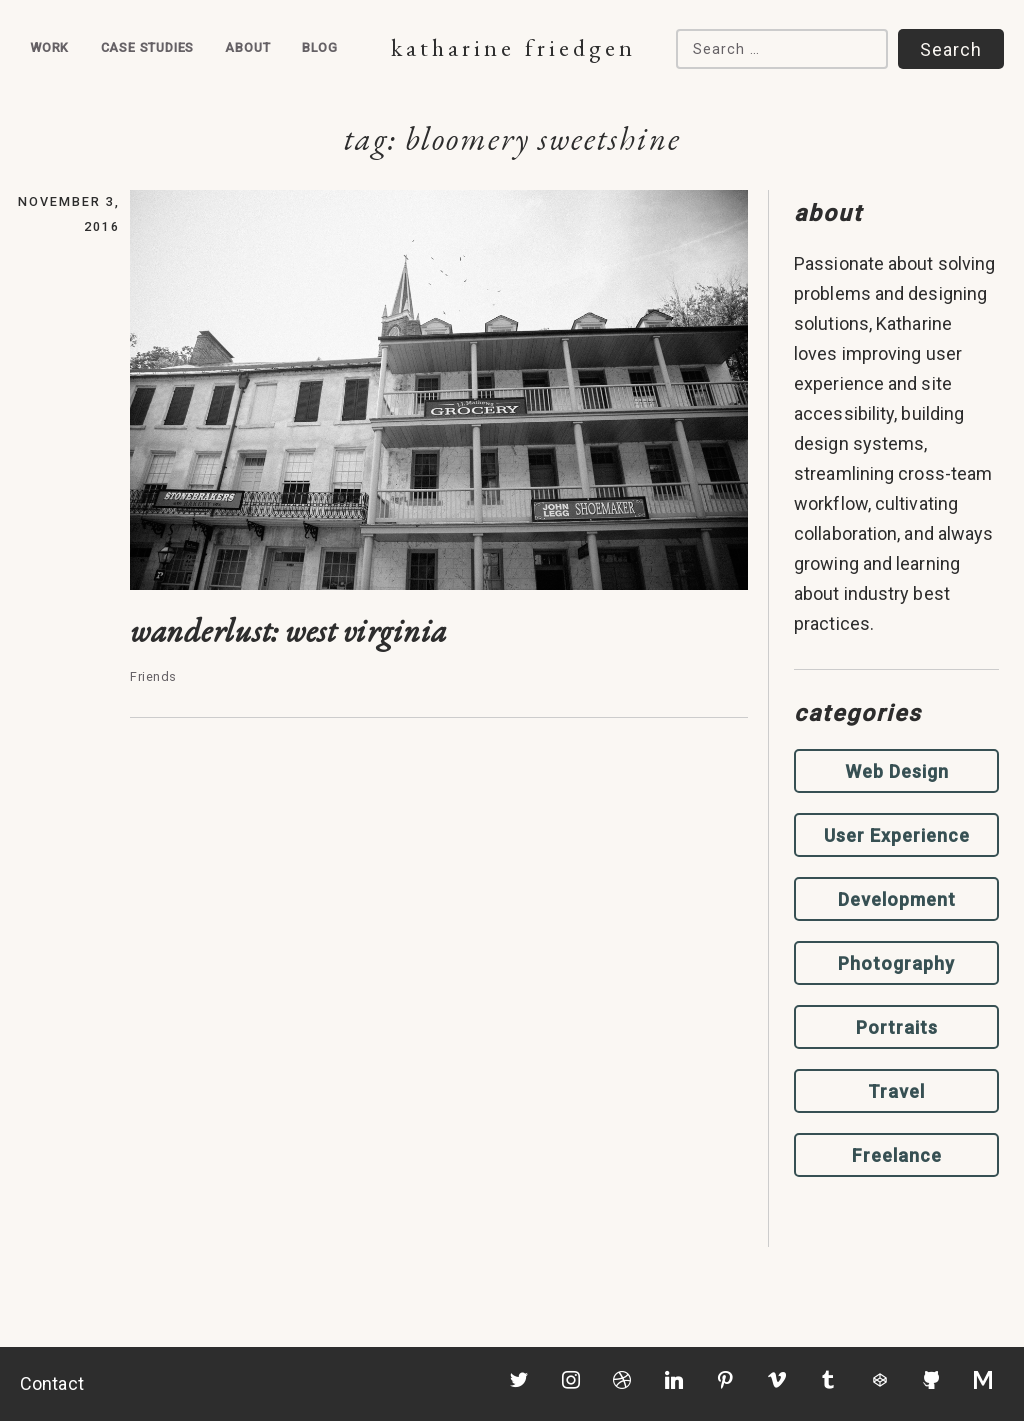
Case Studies (148, 47)
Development (897, 899)
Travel (896, 1091)
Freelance (897, 1155)
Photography (896, 963)
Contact (52, 1383)
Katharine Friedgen (513, 47)
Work (49, 47)
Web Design (897, 771)
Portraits (897, 1027)
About (247, 47)
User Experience (897, 835)
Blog (320, 47)
